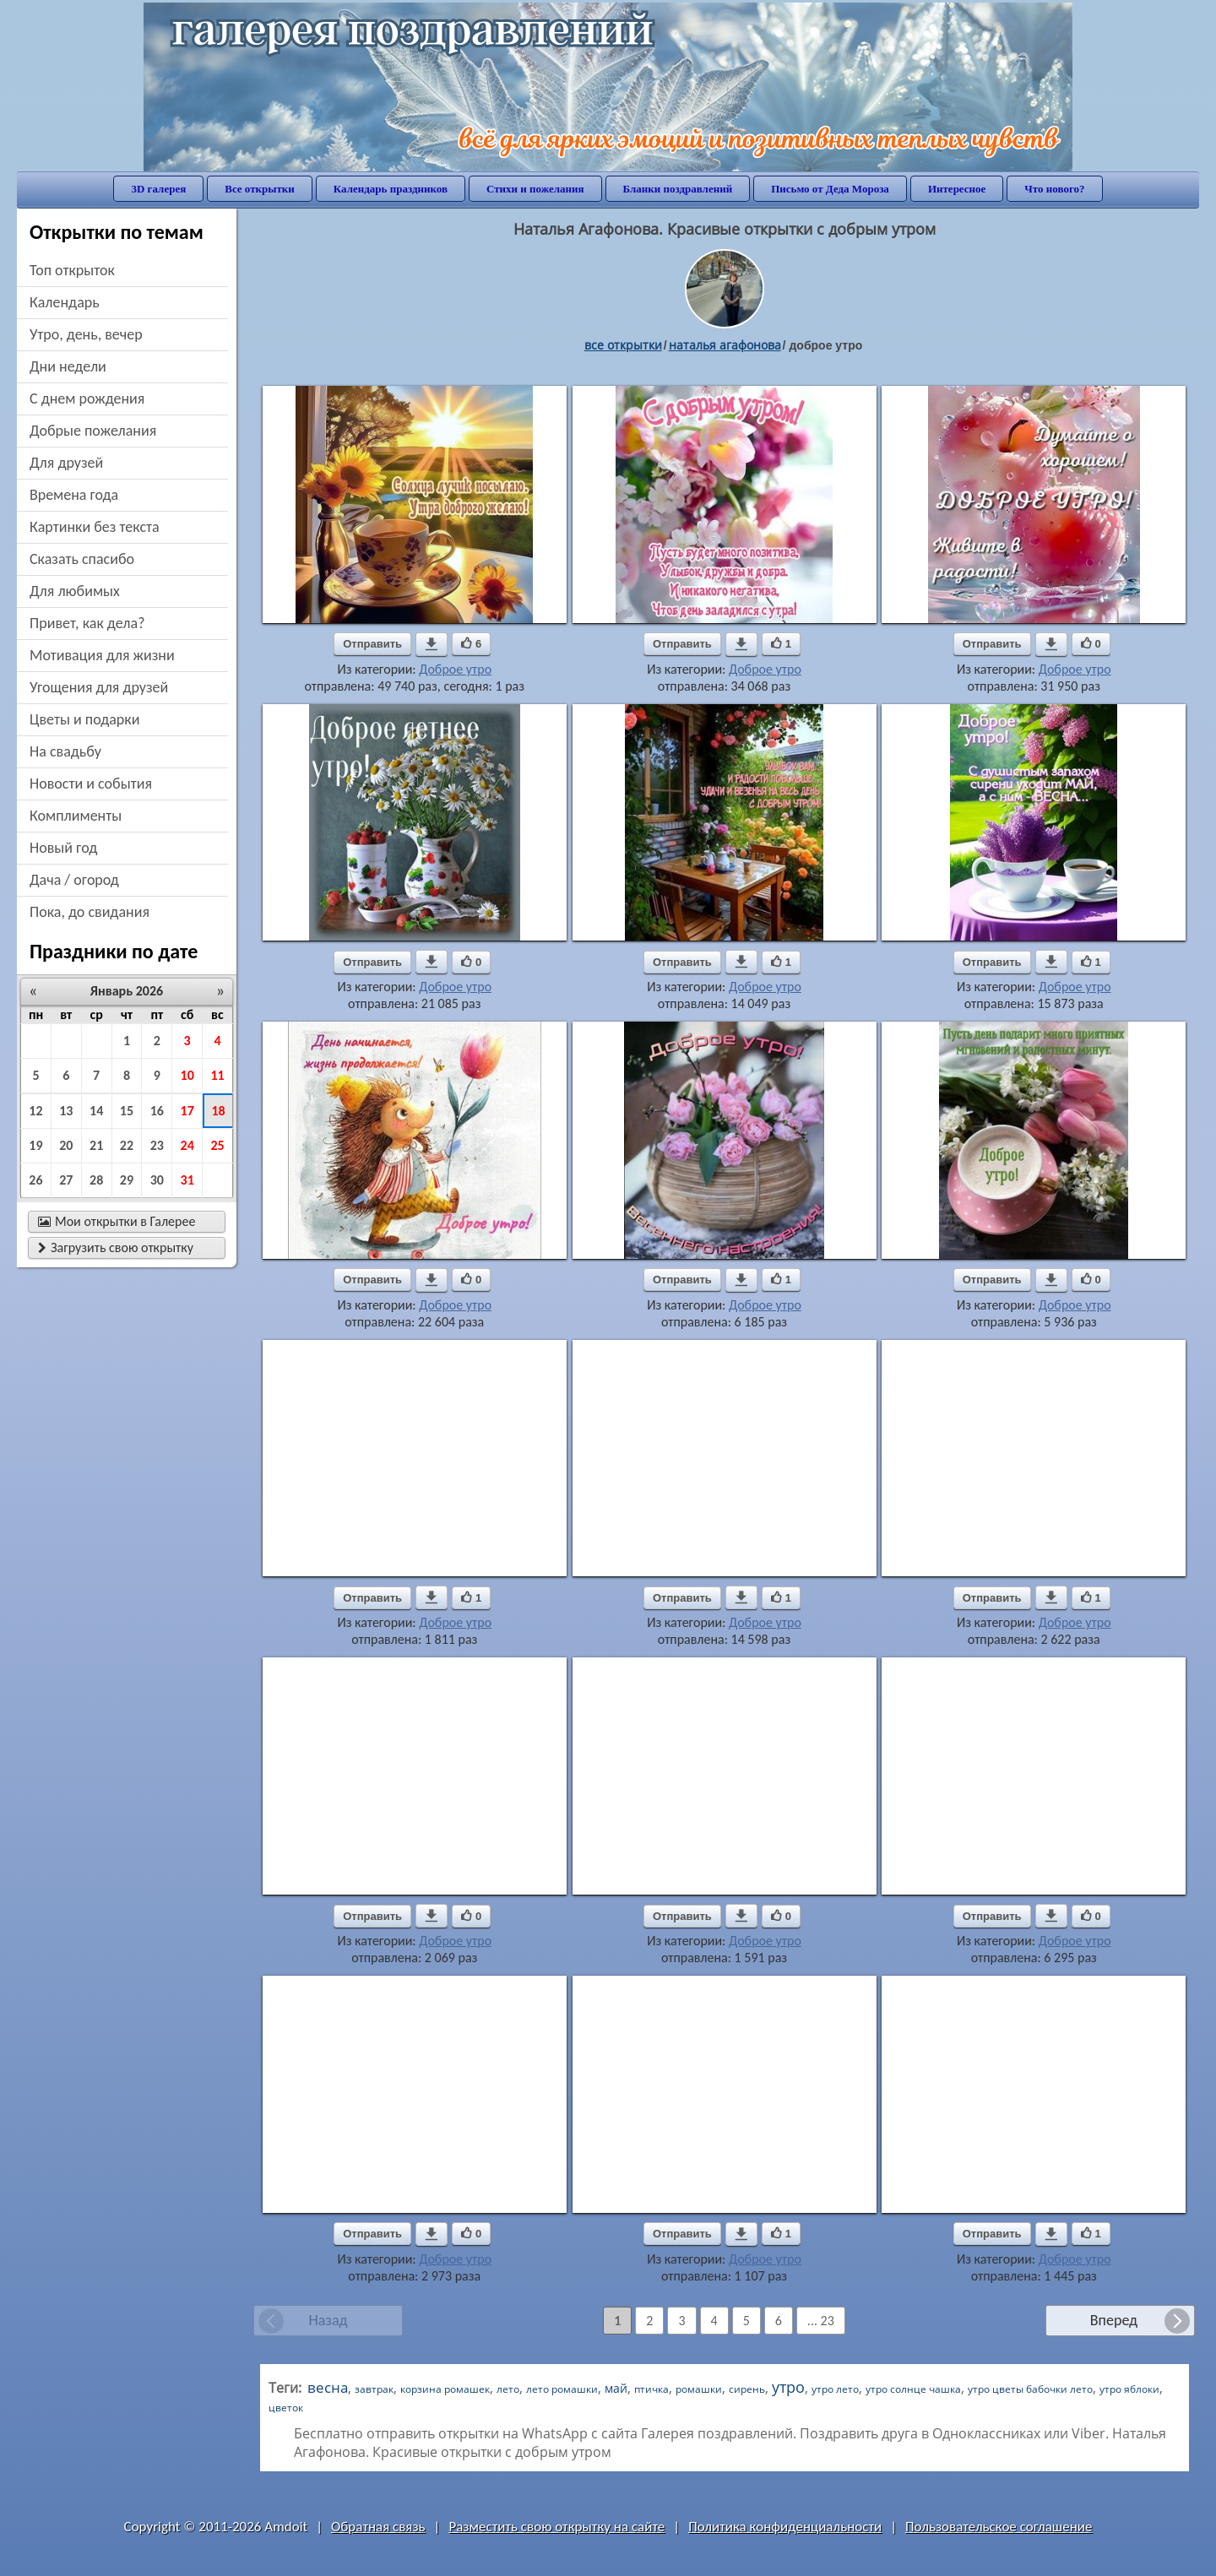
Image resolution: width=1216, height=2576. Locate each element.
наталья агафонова (725, 345)
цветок (286, 2407)
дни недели (68, 366)
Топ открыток (72, 270)
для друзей (66, 462)
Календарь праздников (391, 188)
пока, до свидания (89, 912)
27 (66, 1180)
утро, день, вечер (86, 334)
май (616, 2388)
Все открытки (260, 188)
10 (187, 1075)
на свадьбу (65, 751)
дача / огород (74, 879)
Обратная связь (378, 2526)
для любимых (75, 591)
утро (788, 2387)
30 (157, 1180)
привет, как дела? (87, 623)
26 (35, 1180)
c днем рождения (87, 398)
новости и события (91, 783)
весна (327, 2387)
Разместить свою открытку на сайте (556, 2526)
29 (126, 1180)
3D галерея (158, 188)
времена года (74, 494)
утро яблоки (1129, 2389)
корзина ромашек (445, 2389)
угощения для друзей (99, 687)
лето (508, 2389)
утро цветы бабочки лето (1030, 2389)
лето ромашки (562, 2389)
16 (157, 1111)
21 (96, 1145)
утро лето (835, 2389)
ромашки (699, 2389)
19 (35, 1145)
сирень (747, 2389)
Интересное (956, 188)
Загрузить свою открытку (115, 1247)
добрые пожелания (93, 430)
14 (96, 1111)
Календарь (65, 302)
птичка (651, 2389)
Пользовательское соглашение (998, 2526)
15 (126, 1111)
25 (217, 1145)
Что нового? (1054, 188)
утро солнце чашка (913, 2389)
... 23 (820, 2321)
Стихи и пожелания (535, 188)
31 (187, 1180)
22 (126, 1145)
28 (96, 1180)
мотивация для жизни (102, 655)
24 (187, 1145)
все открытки (623, 345)
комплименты (76, 815)
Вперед (1113, 2320)
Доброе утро (455, 669)
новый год (63, 847)
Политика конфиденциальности (785, 2526)
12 (35, 1111)
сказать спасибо (82, 559)
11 (217, 1075)
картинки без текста (95, 527)
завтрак (374, 2389)
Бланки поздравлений (678, 188)
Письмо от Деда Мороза (830, 188)
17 (187, 1111)
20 (66, 1145)
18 (218, 1111)
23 (157, 1145)
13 (66, 1111)
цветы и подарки (84, 719)
